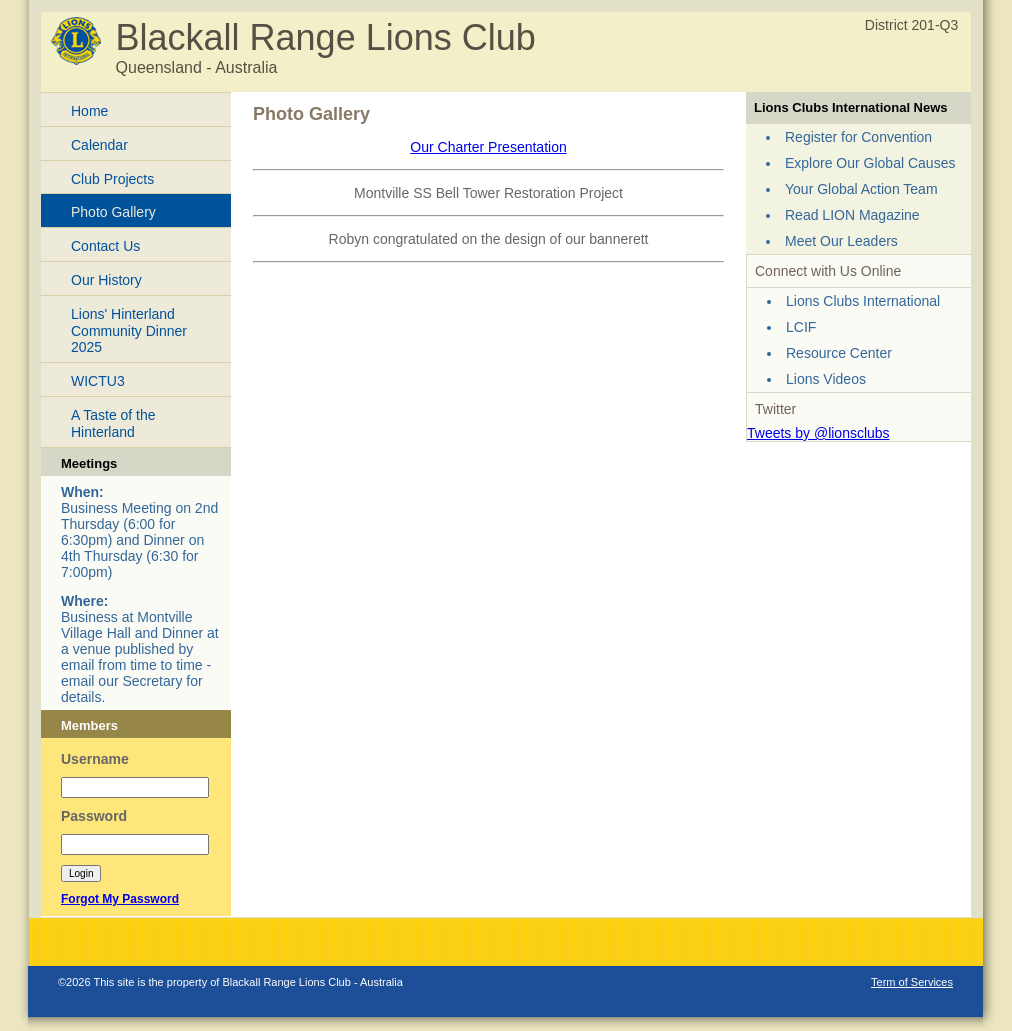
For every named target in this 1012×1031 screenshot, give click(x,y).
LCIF (801, 327)
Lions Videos (826, 379)
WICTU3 (98, 381)
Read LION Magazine (852, 215)
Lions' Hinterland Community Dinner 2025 (129, 331)
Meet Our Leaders (841, 241)
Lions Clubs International (863, 301)
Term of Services (912, 982)
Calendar (99, 145)
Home (89, 111)
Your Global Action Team (861, 189)
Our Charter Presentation (488, 147)
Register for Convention (858, 137)
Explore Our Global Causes (870, 163)
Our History (106, 280)
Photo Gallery (113, 212)
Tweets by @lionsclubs (818, 433)
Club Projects (112, 179)
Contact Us (105, 246)
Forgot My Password (120, 899)
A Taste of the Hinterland (113, 423)
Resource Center (839, 353)
